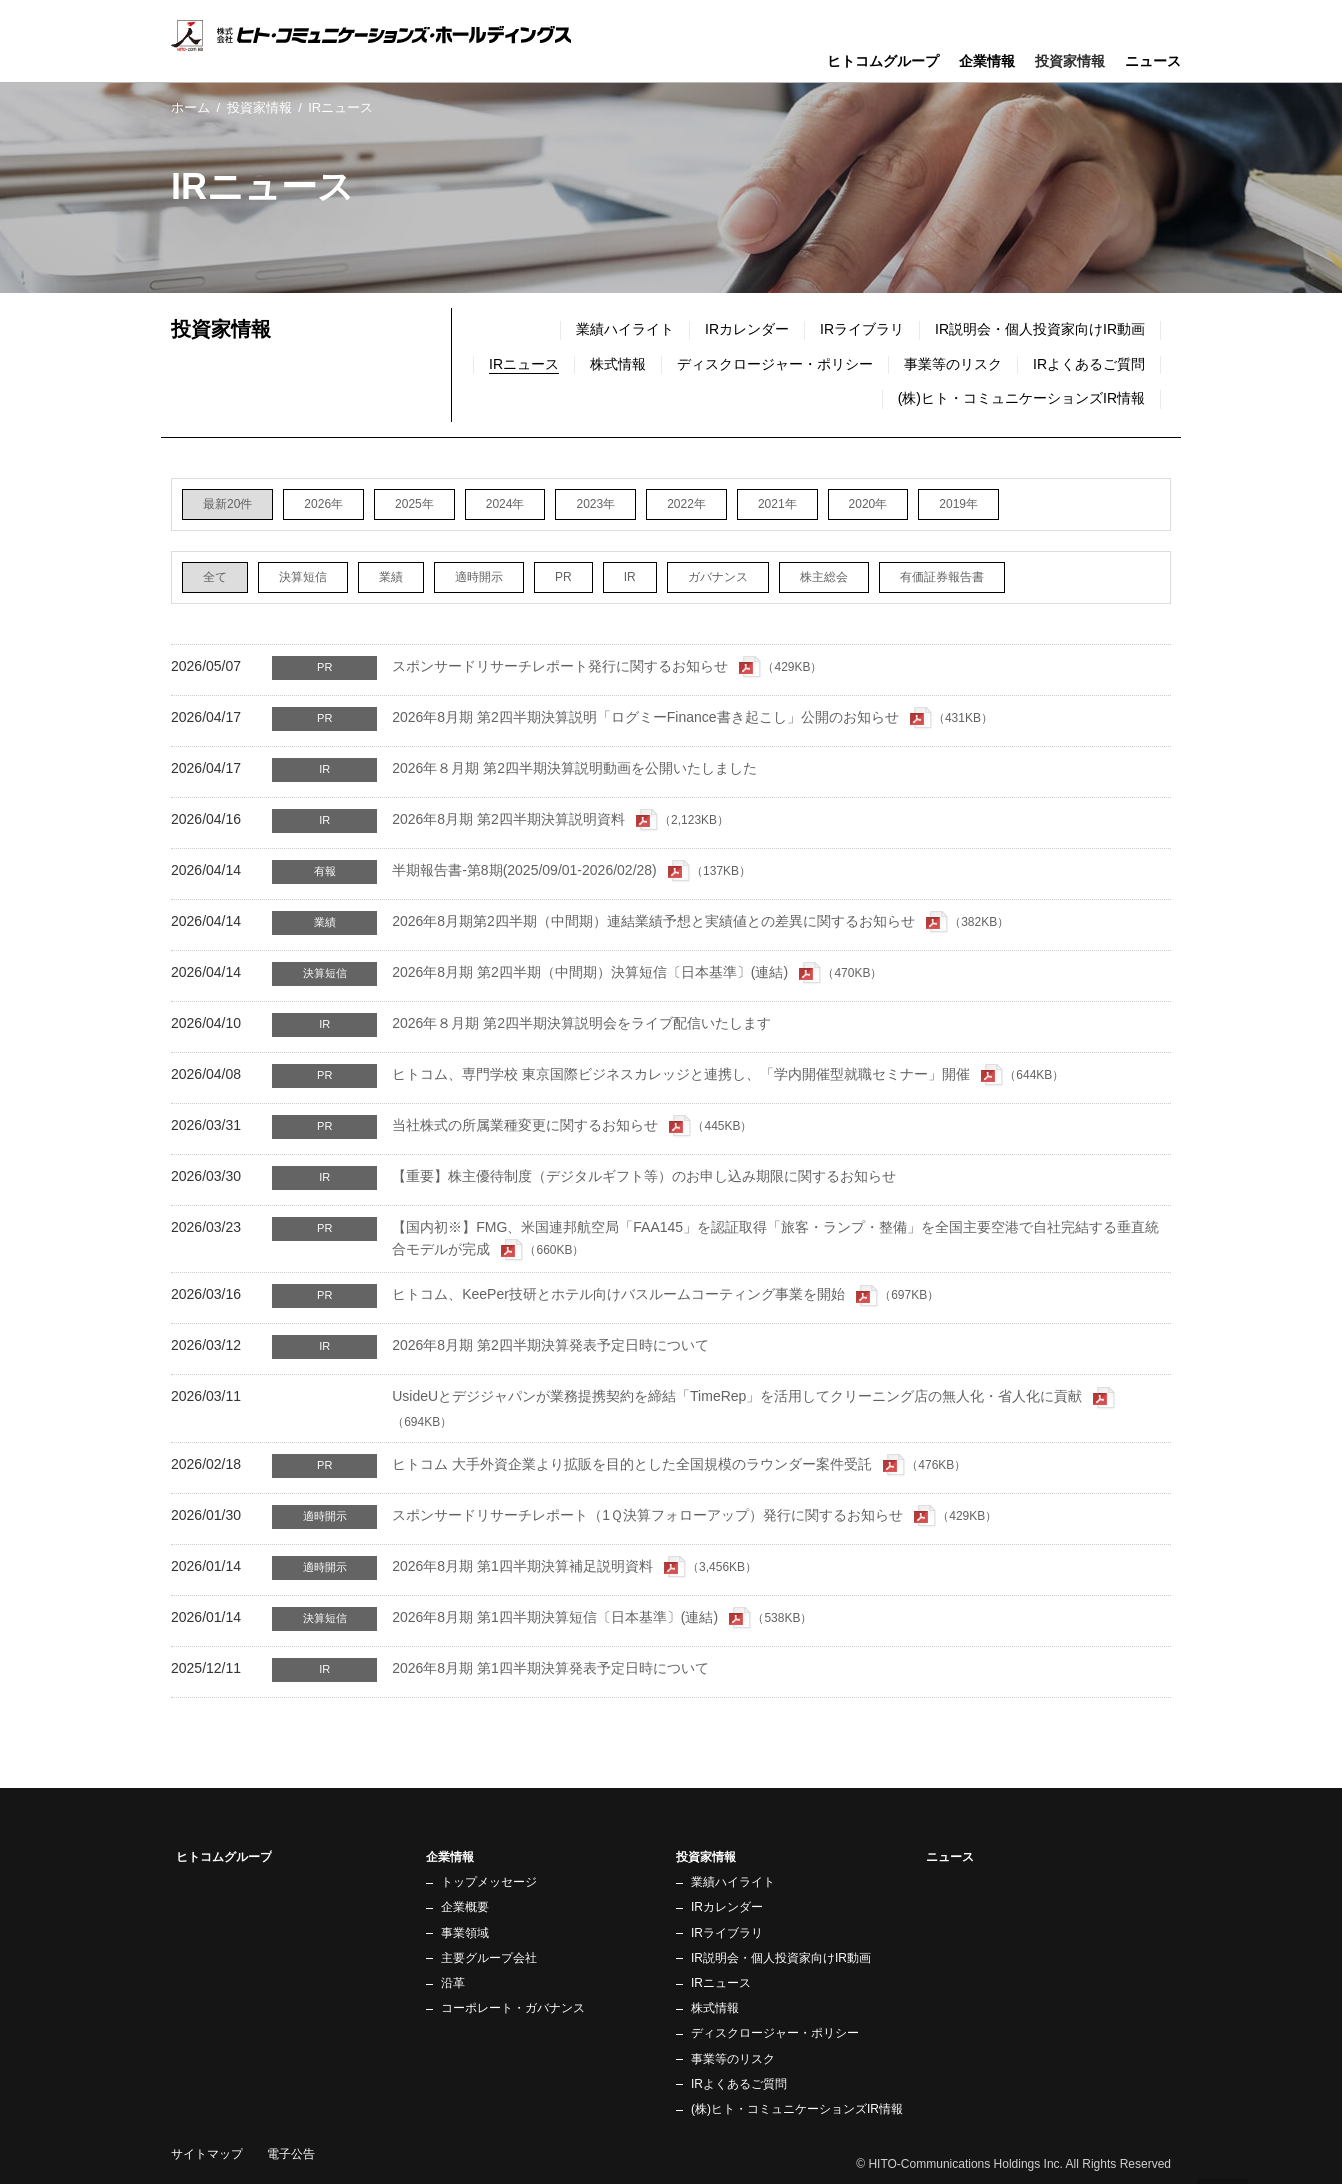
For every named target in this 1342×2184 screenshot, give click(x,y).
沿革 (453, 1983)
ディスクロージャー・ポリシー (775, 364)
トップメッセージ (489, 1882)
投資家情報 (259, 107)
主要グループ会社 (489, 1958)
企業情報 (987, 61)
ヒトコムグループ (883, 61)
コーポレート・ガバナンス (513, 2008)
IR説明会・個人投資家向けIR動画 (1040, 329)
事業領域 (465, 1933)
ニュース (1153, 61)
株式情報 (618, 364)
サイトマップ (207, 2154)
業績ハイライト (625, 329)
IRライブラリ (862, 329)
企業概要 (465, 1907)
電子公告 (291, 2154)
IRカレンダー (747, 329)
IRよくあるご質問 (1089, 364)
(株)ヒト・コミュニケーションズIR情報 (1021, 398)
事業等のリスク (953, 364)
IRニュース (721, 1983)
